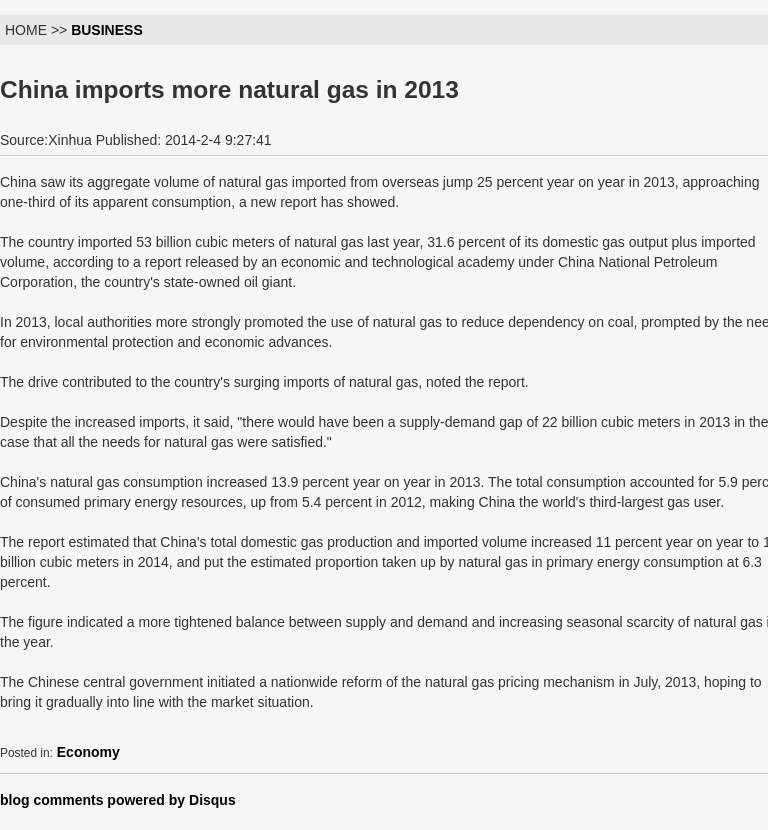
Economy (88, 752)
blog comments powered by (118, 800)
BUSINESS (107, 30)
